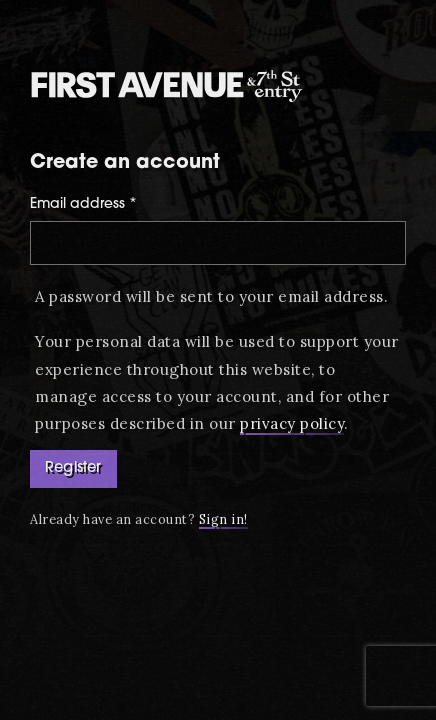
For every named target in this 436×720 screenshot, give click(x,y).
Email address (83, 204)
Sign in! (223, 519)
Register (73, 468)
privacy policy (292, 423)
